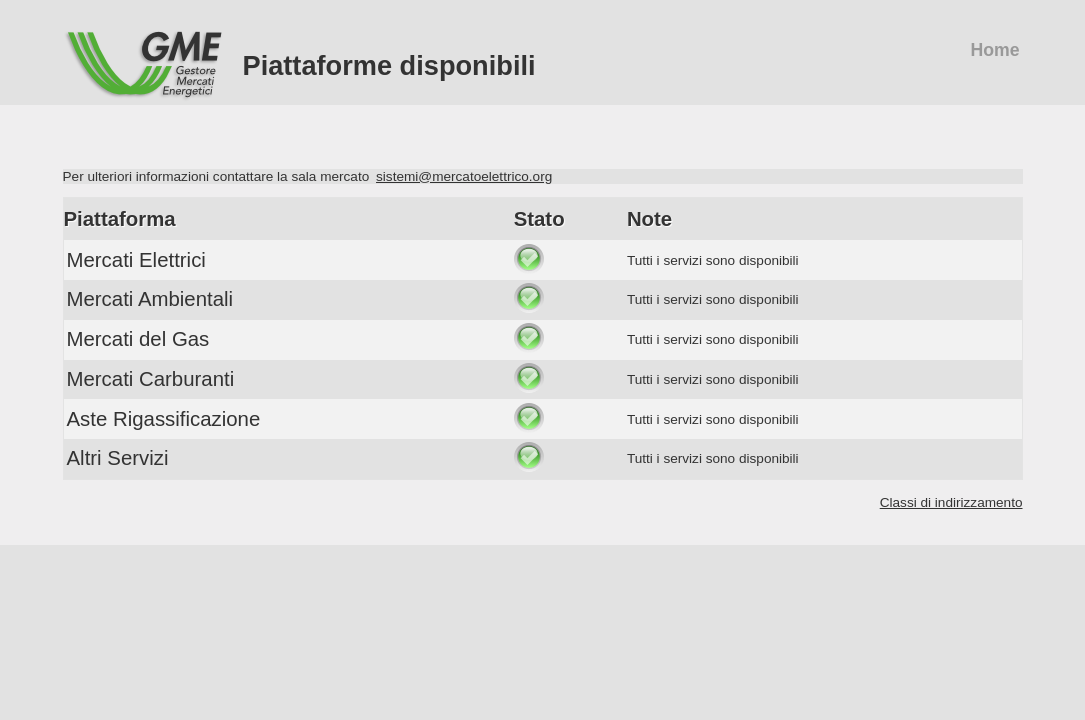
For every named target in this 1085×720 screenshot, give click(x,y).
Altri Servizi (118, 458)
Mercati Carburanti (151, 379)
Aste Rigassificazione (164, 419)
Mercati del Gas (138, 339)
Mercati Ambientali (150, 299)
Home (994, 50)
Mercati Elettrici (136, 260)
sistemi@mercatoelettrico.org (464, 176)
